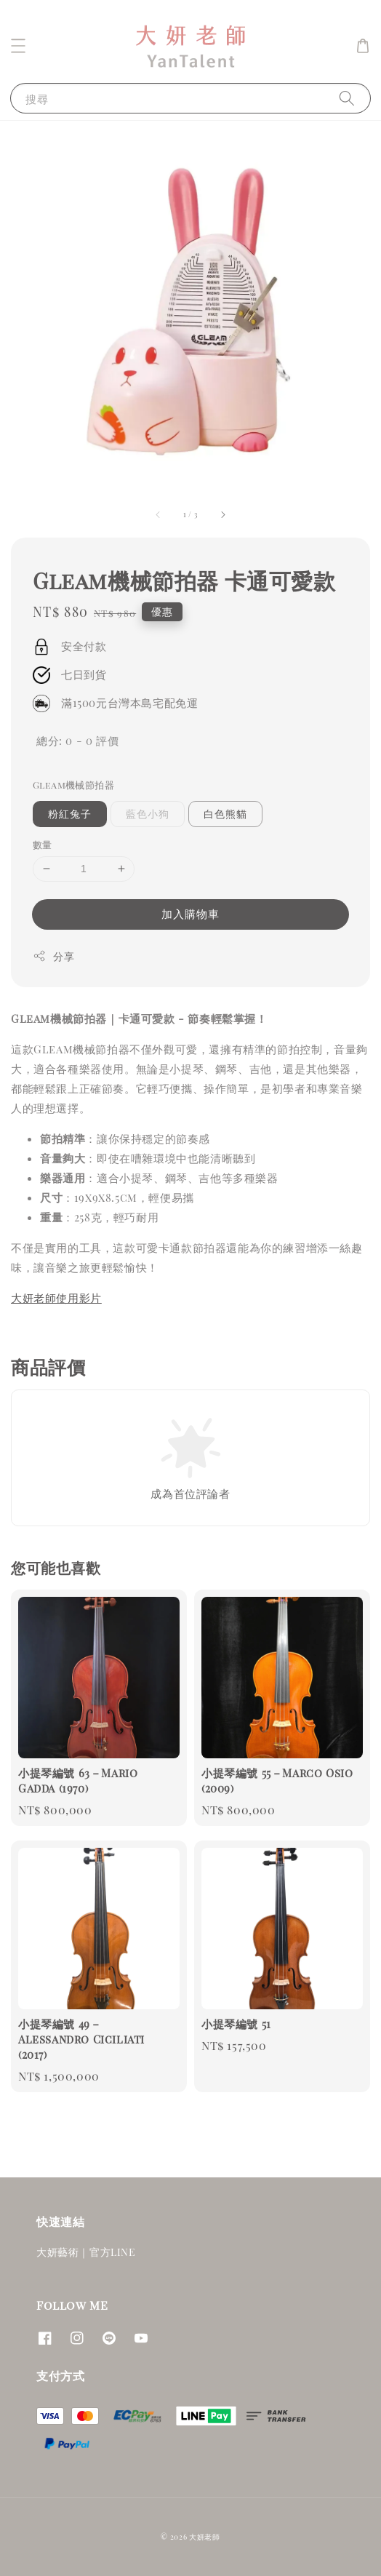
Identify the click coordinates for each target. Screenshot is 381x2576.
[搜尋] (347, 98)
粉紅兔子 (70, 814)
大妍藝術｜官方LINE (86, 2252)
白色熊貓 (225, 814)
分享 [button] (53, 956)
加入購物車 (190, 913)
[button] (18, 46)
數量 (42, 844)
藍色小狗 (147, 814)
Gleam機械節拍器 (73, 784)
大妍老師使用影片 (56, 1298)
